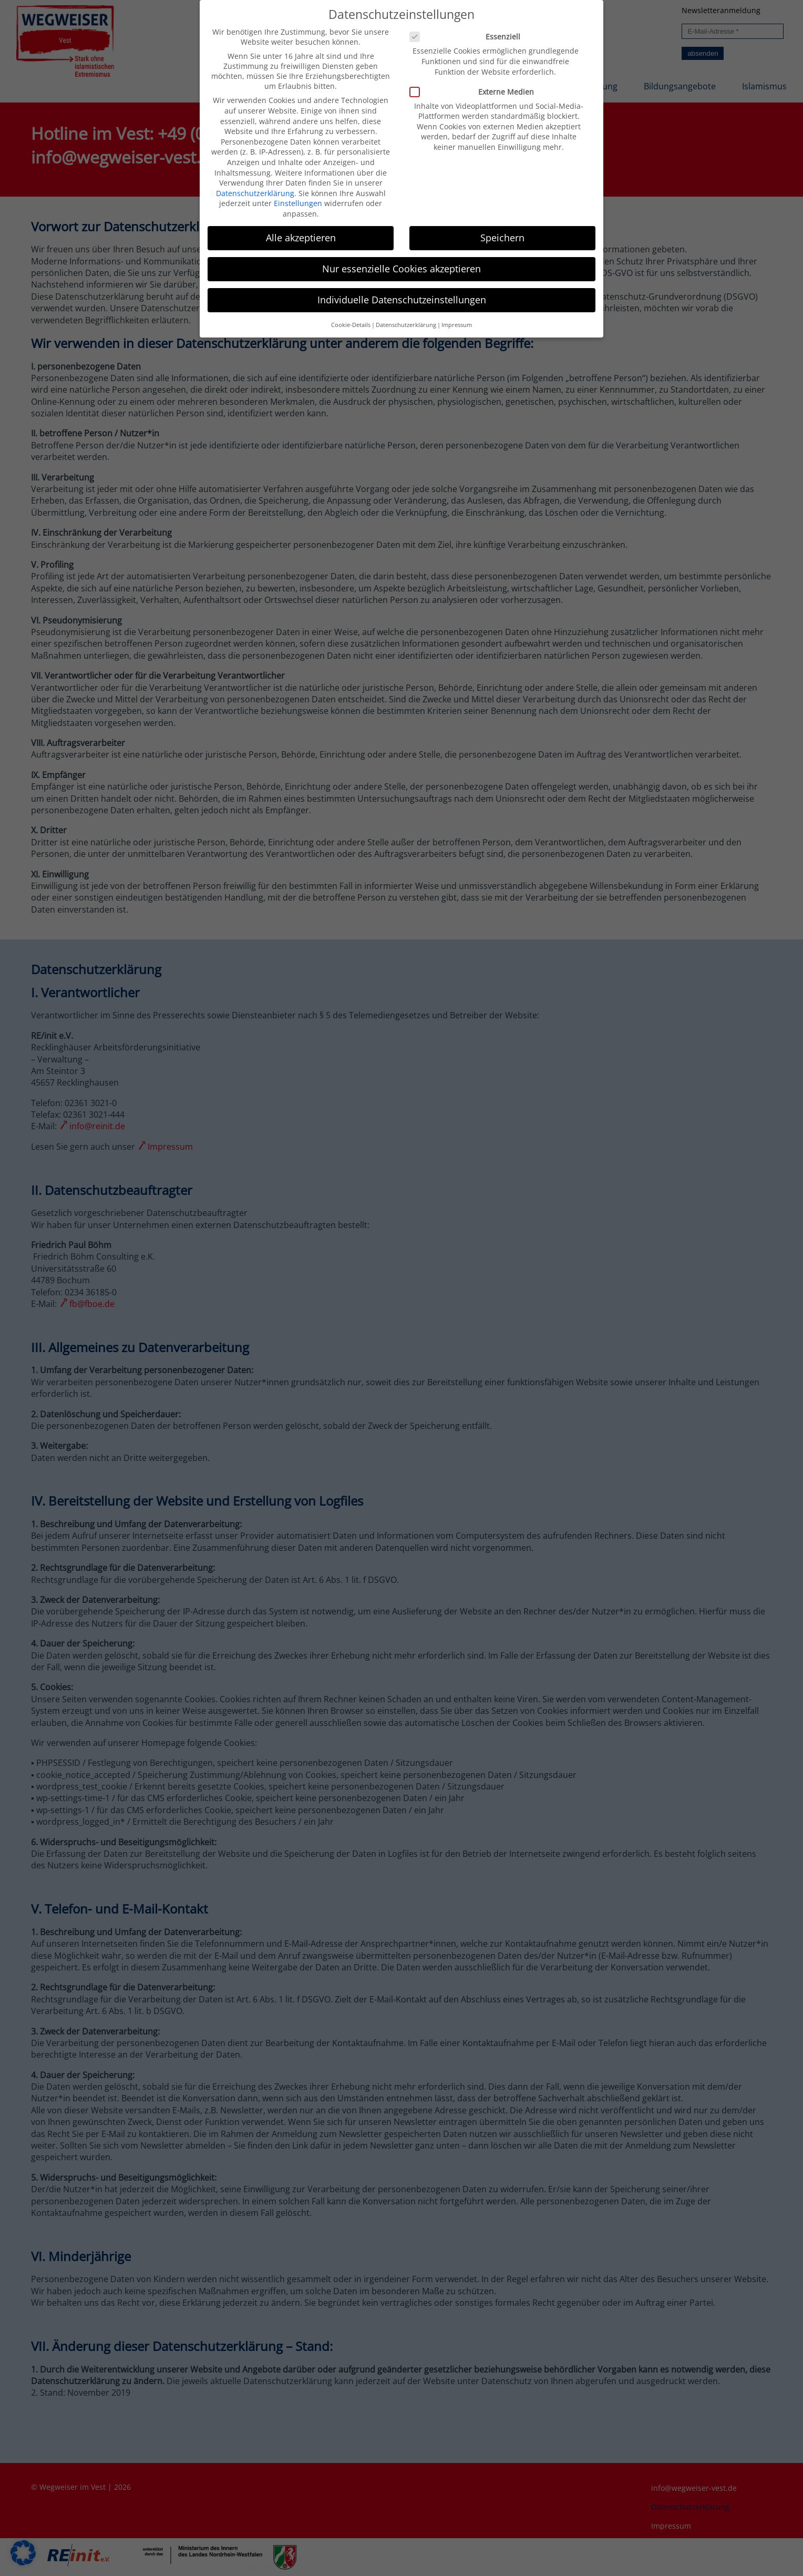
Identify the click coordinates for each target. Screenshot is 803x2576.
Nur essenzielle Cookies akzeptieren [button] (401, 258)
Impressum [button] (456, 315)
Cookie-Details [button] (350, 315)
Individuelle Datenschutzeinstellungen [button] (401, 290)
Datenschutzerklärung (255, 183)
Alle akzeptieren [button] (301, 227)
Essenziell (469, 27)
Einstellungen (298, 194)
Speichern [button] (502, 227)
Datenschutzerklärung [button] (406, 315)
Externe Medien (476, 82)
